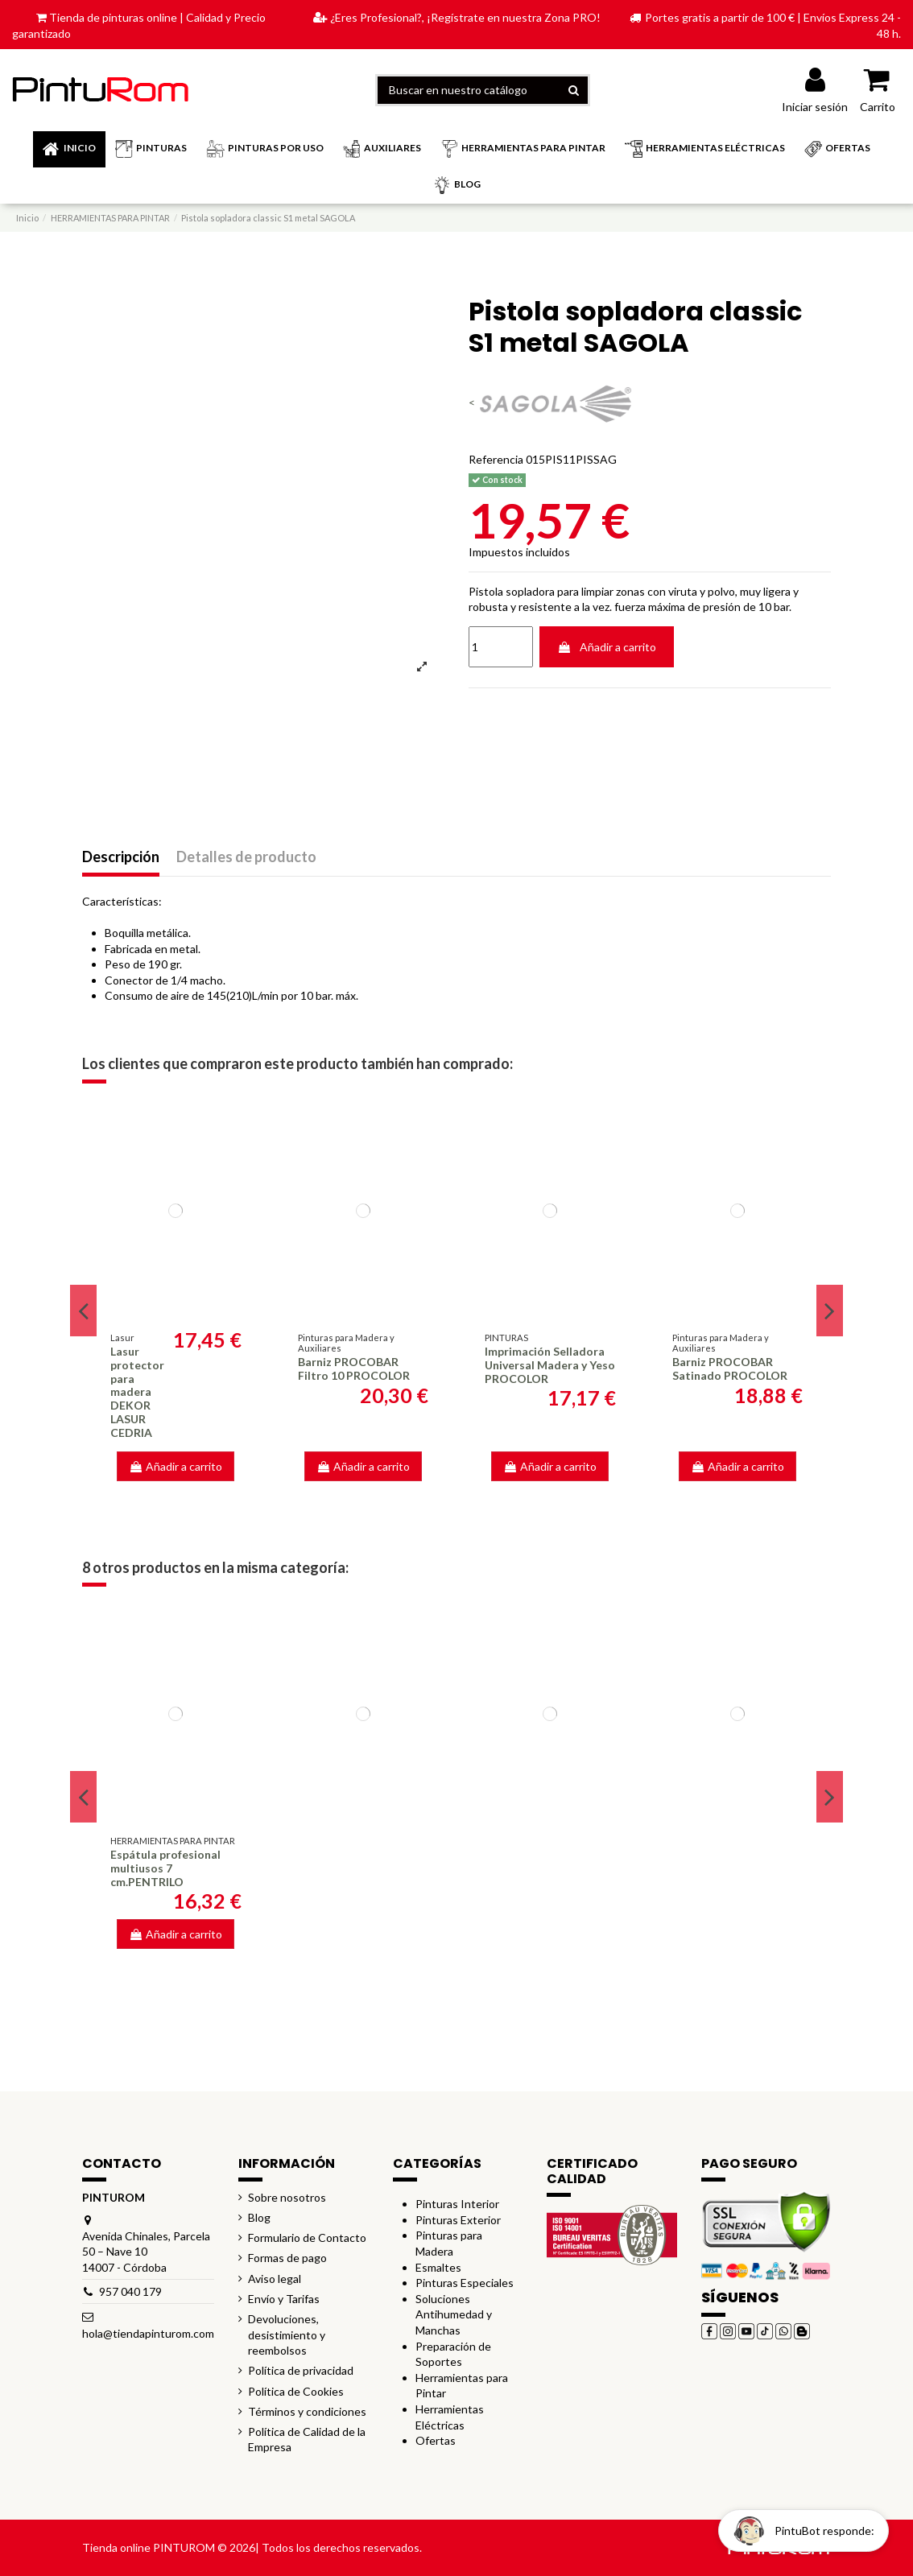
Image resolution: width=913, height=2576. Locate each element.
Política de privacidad (300, 2370)
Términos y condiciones (307, 2411)
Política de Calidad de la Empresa (307, 2439)
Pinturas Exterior (458, 2220)
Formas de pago (287, 2257)
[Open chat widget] (803, 2530)
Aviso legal (274, 2278)
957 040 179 (130, 2291)
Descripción (120, 857)
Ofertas (435, 2440)
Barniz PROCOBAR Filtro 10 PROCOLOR (354, 1368)
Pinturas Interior (457, 2204)
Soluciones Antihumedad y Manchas (453, 2314)
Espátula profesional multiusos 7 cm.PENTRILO (165, 1868)
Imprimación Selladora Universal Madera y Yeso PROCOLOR (550, 1364)
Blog (259, 2217)
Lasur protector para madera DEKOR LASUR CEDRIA (137, 1391)
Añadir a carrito (606, 647)
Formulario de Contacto (307, 2237)
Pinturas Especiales (464, 2282)
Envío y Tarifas (284, 2299)
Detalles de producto (246, 857)
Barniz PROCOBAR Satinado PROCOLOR (729, 1368)
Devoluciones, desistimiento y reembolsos (286, 2334)
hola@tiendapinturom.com (148, 2333)
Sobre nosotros (287, 2197)
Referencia (496, 459)
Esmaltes (438, 2267)
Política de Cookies (296, 2391)
